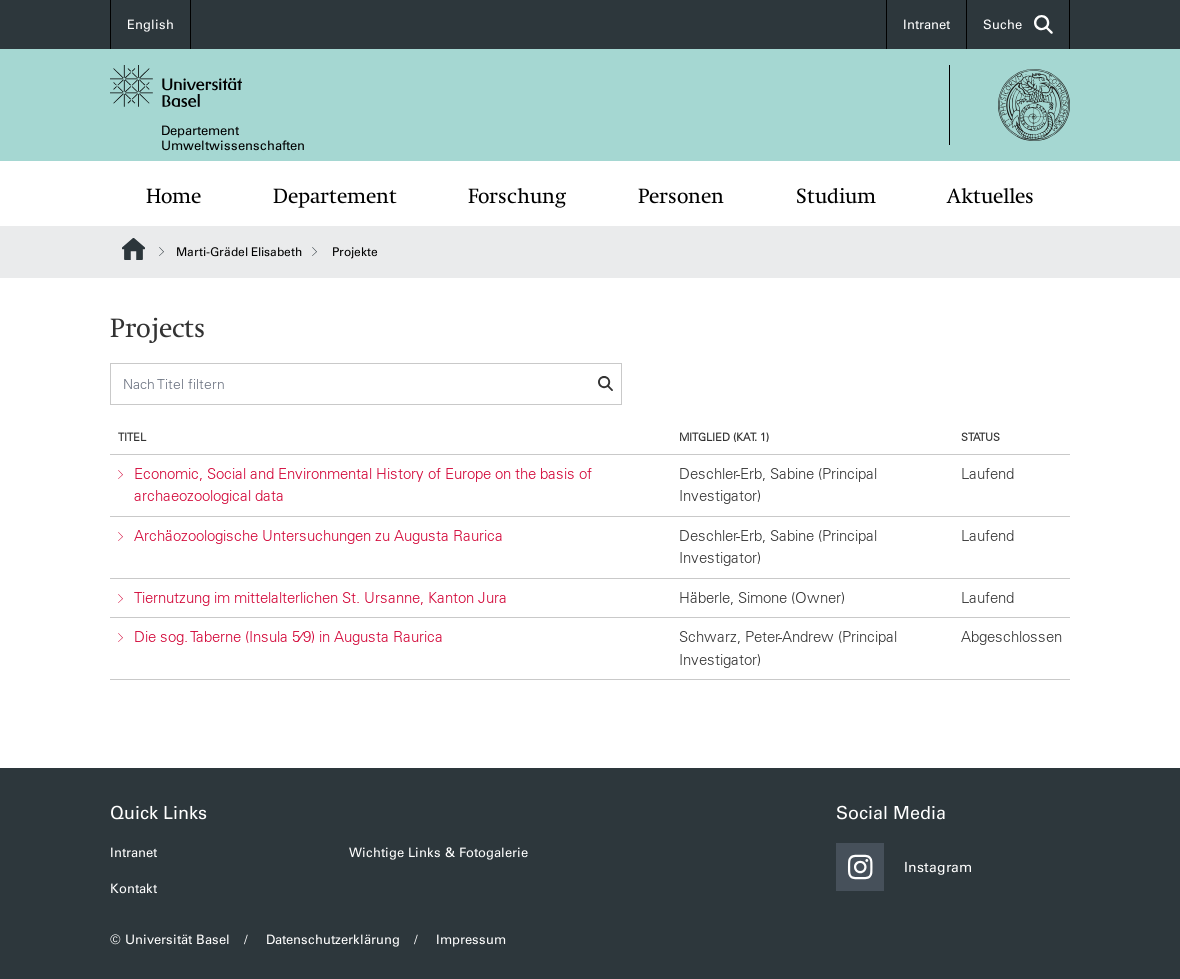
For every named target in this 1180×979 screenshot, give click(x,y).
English (150, 24)
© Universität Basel (170, 939)
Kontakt (133, 888)
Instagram (904, 867)
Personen (681, 196)
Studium (836, 196)
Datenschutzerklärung (333, 939)
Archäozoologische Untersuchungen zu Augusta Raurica (318, 535)
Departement (335, 196)
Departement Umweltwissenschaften (233, 138)
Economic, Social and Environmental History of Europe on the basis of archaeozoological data (363, 485)
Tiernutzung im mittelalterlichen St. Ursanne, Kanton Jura (320, 597)
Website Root (133, 249)
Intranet (926, 24)
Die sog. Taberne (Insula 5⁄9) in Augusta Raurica (288, 636)
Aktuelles (990, 196)
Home (173, 196)
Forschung (517, 196)
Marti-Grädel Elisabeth (239, 252)
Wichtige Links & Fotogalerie (438, 852)
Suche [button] (1018, 24)
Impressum (471, 939)
